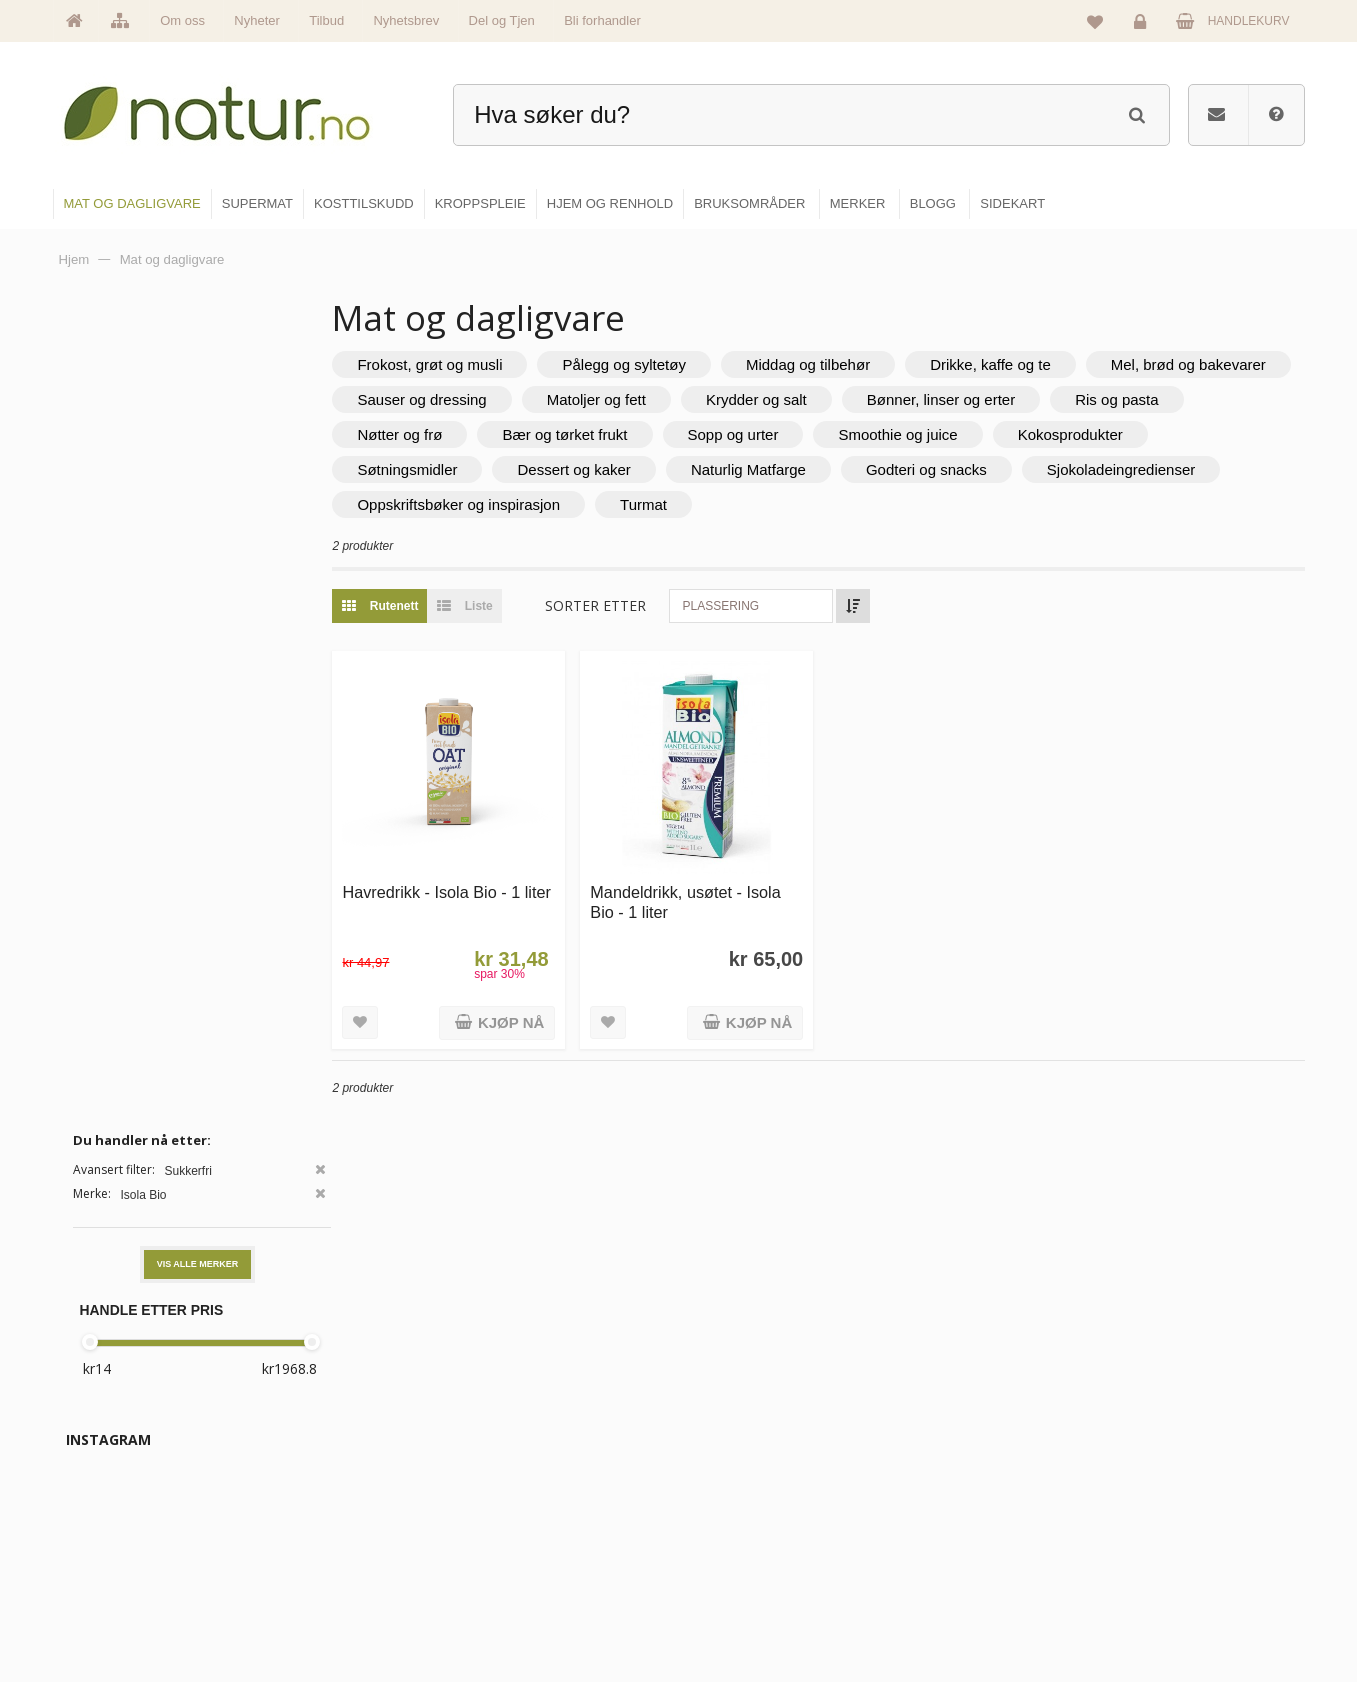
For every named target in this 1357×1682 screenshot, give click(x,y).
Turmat (890, 504)
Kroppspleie (736, 1565)
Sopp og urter (914, 434)
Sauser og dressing (675, 399)
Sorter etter (633, 605)
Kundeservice (1155, 1522)
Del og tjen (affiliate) (970, 1565)
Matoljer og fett (849, 399)
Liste (498, 606)
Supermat (731, 1479)
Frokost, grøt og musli (468, 364)
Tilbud (326, 20)
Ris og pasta (437, 434)
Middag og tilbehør (846, 364)
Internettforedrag (961, 1522)
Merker (511, 1522)
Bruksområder (954, 1479)
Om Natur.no (527, 1479)
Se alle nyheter (533, 1565)
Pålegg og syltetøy (662, 364)
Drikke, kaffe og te (1028, 364)
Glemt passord (1158, 1479)
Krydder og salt (1009, 399)
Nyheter (257, 20)
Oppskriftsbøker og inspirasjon (705, 504)
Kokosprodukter (448, 469)
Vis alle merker (198, 443)
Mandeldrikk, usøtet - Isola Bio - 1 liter (714, 892)
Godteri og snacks (1129, 469)
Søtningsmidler (611, 469)
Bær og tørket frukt (746, 434)
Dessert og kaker (777, 469)
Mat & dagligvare (750, 1436)
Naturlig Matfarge (951, 469)
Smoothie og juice (1079, 434)
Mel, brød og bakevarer (473, 399)
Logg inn (1143, 26)
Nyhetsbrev (406, 20)
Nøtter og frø (581, 434)
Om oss (182, 20)
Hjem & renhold (746, 1608)
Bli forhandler (602, 20)
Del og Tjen (502, 20)
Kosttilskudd (737, 1522)
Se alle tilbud (527, 1608)
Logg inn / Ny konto (1170, 1436)
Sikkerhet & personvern (1181, 1608)
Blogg (932, 1436)
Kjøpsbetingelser (1163, 1565)
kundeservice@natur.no (253, 1554)
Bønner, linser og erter (1194, 399)
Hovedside (521, 1436)
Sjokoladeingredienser (470, 504)
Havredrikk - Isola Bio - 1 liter (470, 892)
